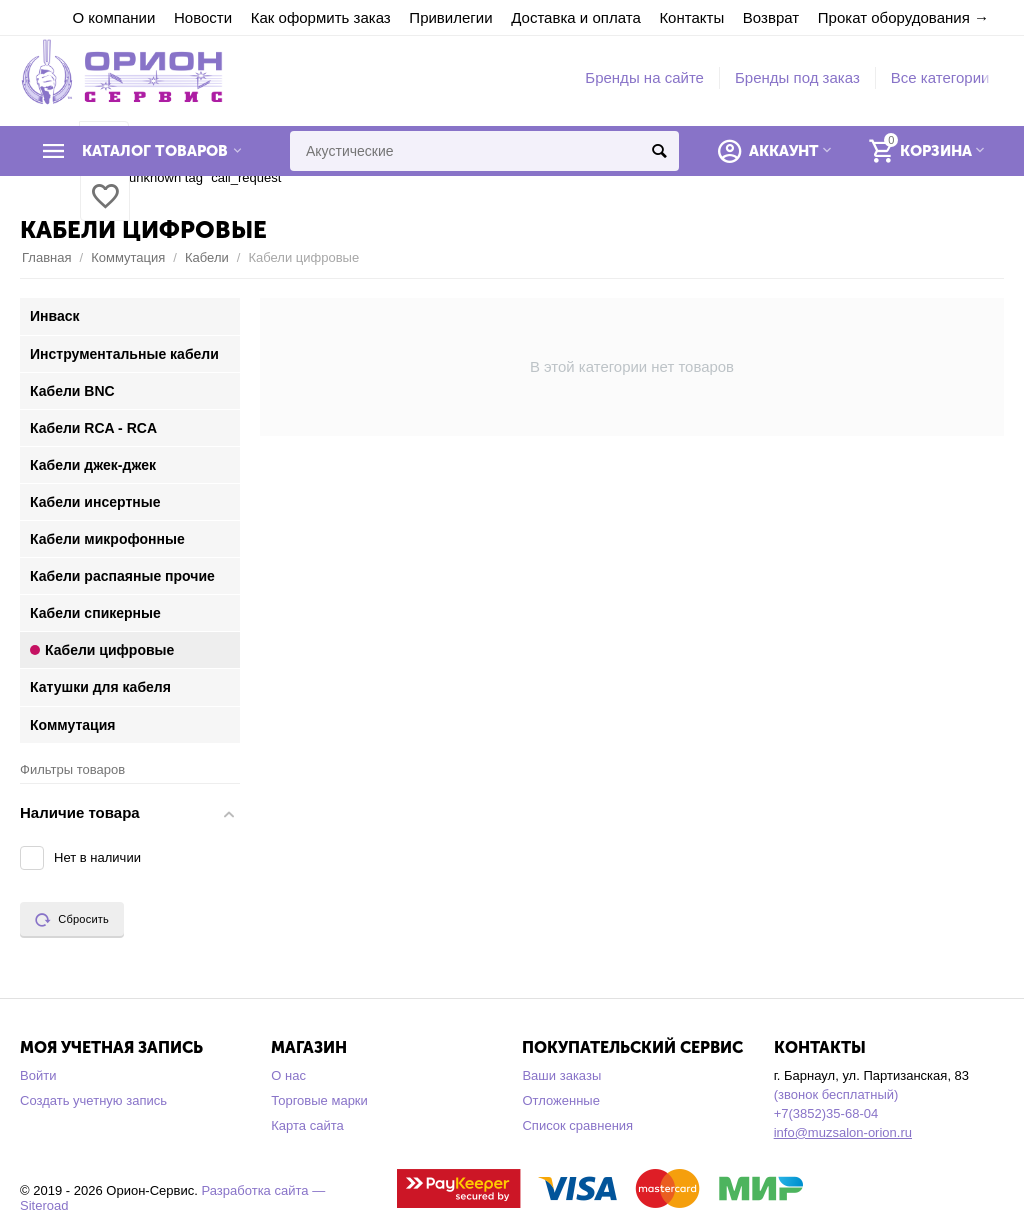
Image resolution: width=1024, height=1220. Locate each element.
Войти (38, 1075)
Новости (203, 17)
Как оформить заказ (321, 17)
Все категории (940, 77)
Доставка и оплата (576, 17)
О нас (288, 1075)
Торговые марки (319, 1100)
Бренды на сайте (644, 77)
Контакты (691, 17)
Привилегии (450, 17)
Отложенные (561, 1100)
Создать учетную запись (93, 1100)
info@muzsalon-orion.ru (843, 1132)
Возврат (771, 17)
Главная (47, 257)
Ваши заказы (561, 1075)
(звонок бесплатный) (836, 1094)
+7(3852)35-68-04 (826, 1113)
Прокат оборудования (894, 17)
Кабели (207, 257)
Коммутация (128, 257)
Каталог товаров (155, 151)
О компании (114, 17)
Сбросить (72, 920)
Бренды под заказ (797, 77)
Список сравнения (577, 1125)
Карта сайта (307, 1125)
